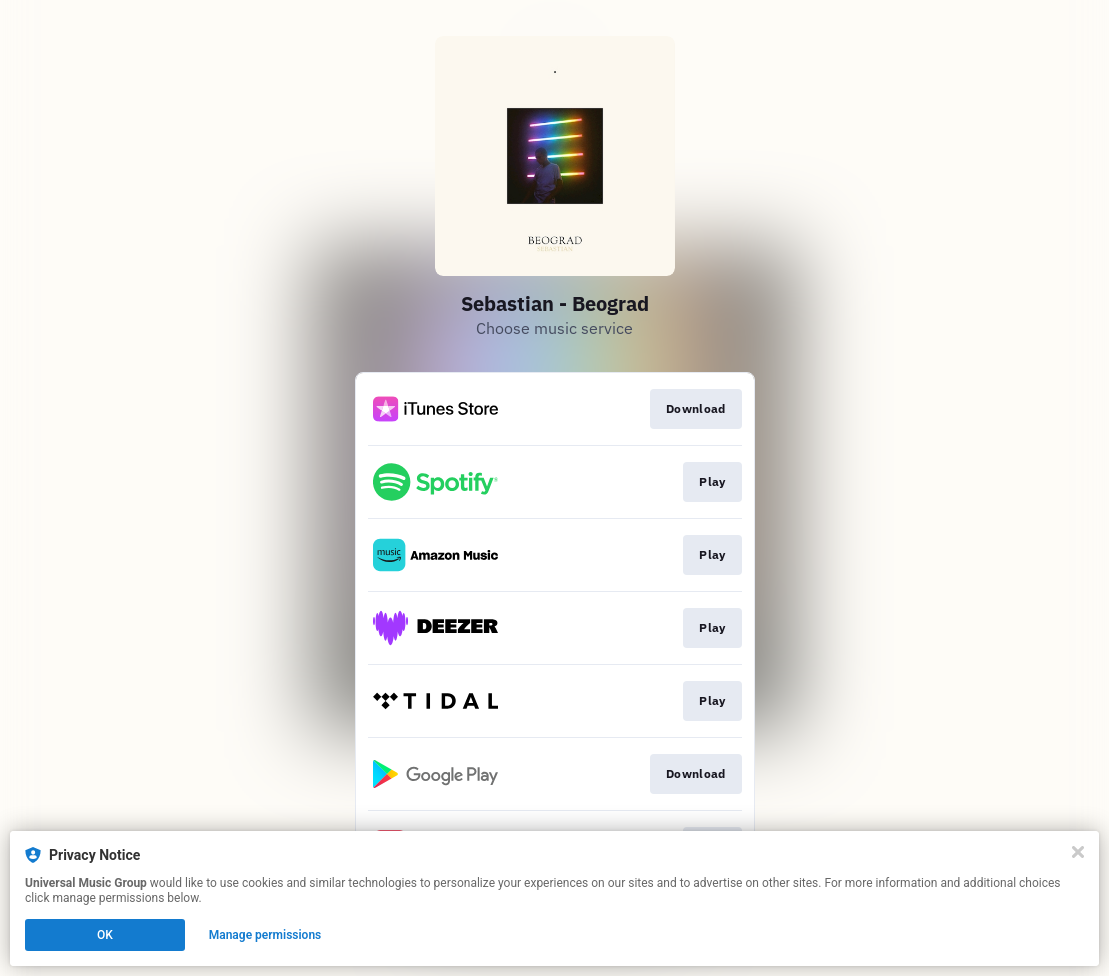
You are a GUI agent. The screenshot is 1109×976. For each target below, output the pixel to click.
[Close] (1078, 852)
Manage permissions (265, 935)
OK (105, 935)
